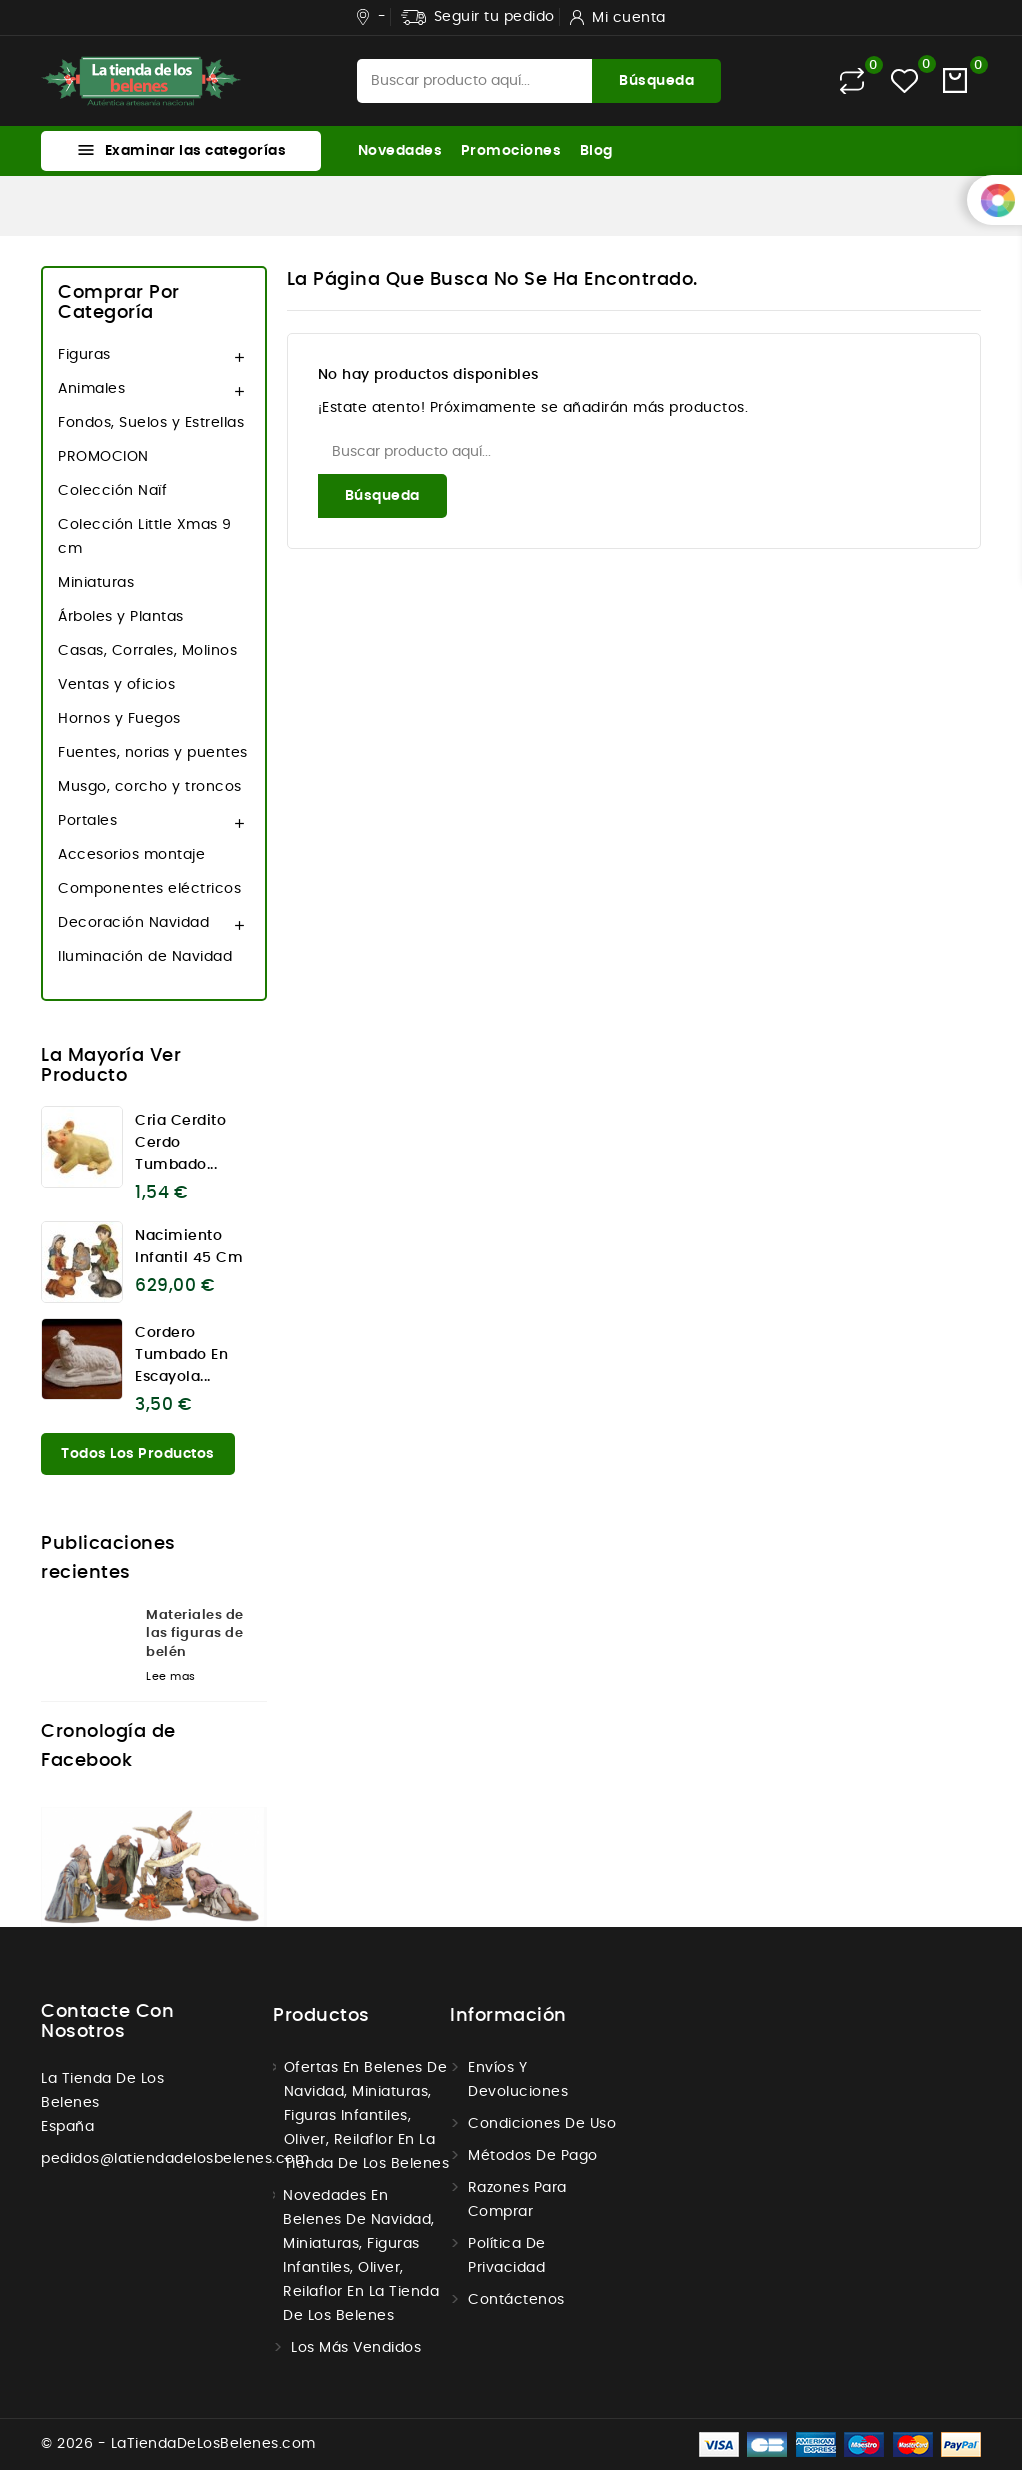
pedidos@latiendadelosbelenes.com (175, 2159)
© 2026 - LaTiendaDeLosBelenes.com (178, 2444)
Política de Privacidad (507, 2256)
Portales (87, 821)
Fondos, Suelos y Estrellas (151, 423)
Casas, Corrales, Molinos (147, 651)
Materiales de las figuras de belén (195, 1633)
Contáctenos (516, 2300)
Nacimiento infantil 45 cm (189, 1247)
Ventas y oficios (116, 685)
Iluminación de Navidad (145, 957)
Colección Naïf (112, 491)
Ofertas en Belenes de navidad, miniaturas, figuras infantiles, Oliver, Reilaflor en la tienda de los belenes (367, 2116)
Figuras (84, 355)
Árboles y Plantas (121, 617)
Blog (596, 151)
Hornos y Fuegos (119, 719)
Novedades (400, 151)
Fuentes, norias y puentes (153, 753)
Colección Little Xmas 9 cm (145, 537)
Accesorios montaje (131, 855)
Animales (91, 389)
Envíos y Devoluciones (518, 2080)
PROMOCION (103, 457)
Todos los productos (138, 1454)
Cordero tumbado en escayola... (181, 1355)
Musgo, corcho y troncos (150, 787)
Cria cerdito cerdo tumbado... (180, 1143)
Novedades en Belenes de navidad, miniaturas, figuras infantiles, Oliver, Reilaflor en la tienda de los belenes (361, 2256)
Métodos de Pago (533, 2156)
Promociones (511, 151)
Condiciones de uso (542, 2124)
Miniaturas (96, 583)
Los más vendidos (356, 2348)
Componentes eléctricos (149, 889)
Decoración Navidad (133, 923)
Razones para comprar (517, 2200)
